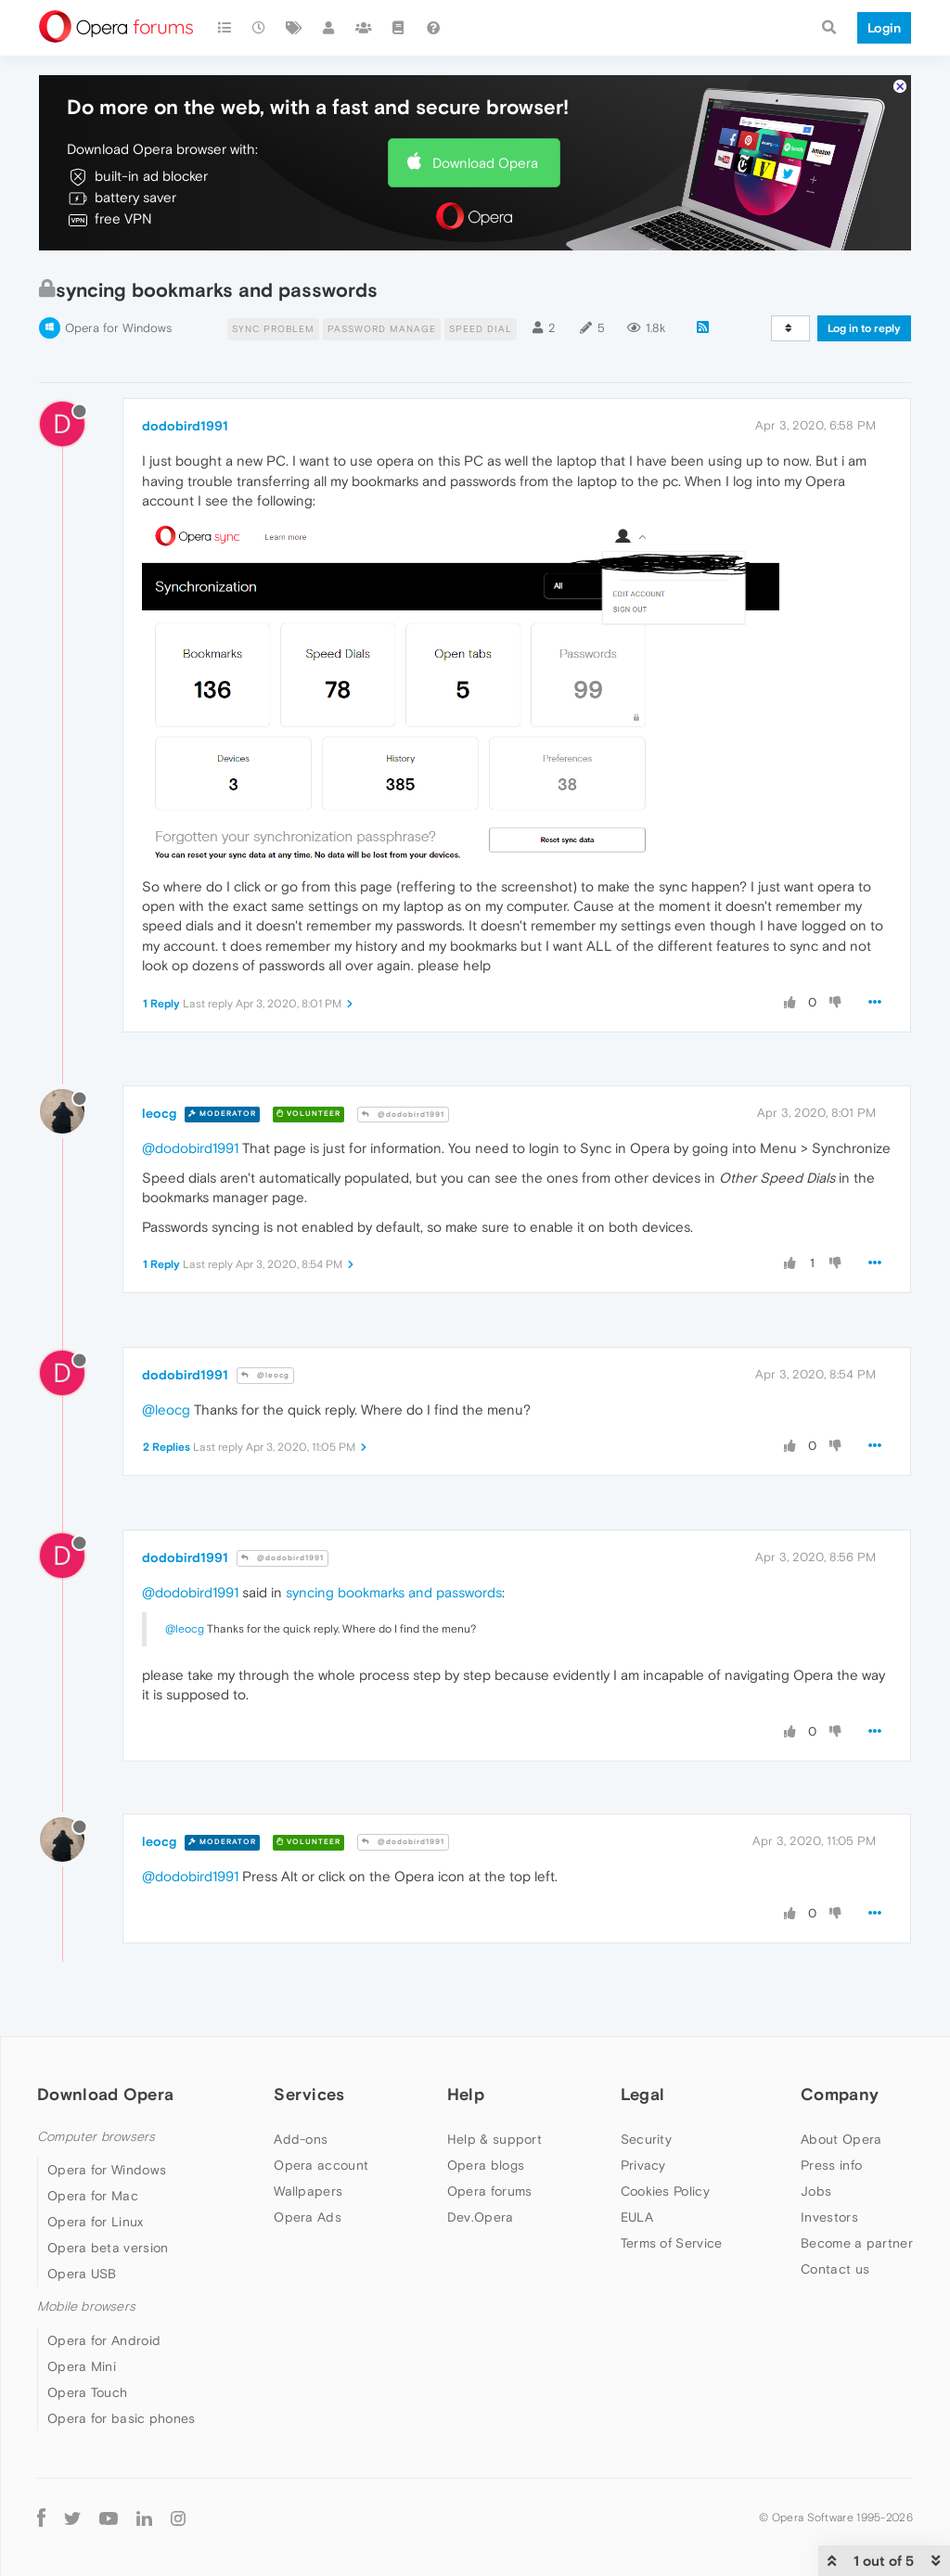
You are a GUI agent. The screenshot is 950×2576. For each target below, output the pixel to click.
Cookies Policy (665, 2191)
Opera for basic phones (121, 2418)
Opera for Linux (95, 2221)
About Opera (841, 2139)
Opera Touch (87, 2392)
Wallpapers (308, 2191)
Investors (829, 2217)
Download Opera (485, 163)
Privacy (643, 2165)
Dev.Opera (480, 2217)
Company (840, 2094)
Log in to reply (864, 328)
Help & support (494, 2139)
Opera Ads (307, 2217)
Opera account (321, 2165)
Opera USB (82, 2273)
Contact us (835, 2269)
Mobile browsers (86, 2306)
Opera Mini (81, 2366)
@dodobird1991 (403, 1114)
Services (309, 2094)
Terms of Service (672, 2243)
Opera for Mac (92, 2195)
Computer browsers (96, 2137)
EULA (637, 2217)
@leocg (265, 1375)
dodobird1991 (185, 425)
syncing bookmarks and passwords (394, 1592)
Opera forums (490, 2191)
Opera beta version (107, 2247)
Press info (831, 2165)
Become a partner (857, 2243)
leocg (159, 1113)
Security (646, 2139)
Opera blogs (485, 2165)
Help (465, 2094)
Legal (643, 2094)
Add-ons (300, 2139)
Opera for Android (103, 2340)
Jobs (816, 2191)
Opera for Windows (118, 328)
